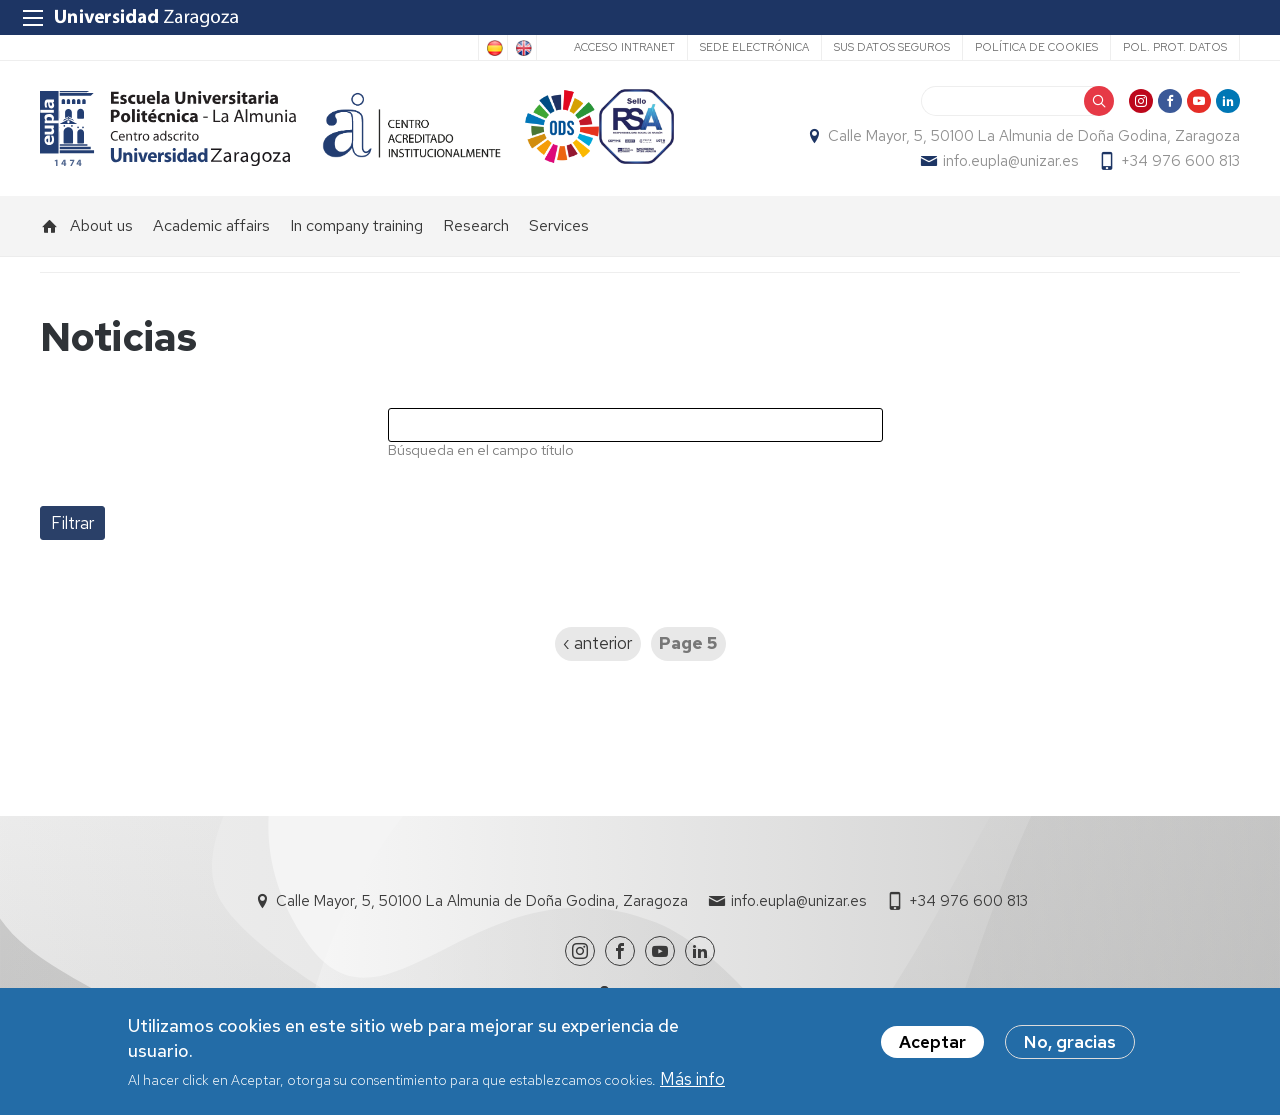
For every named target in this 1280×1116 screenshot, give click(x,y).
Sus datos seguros (892, 47)
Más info (692, 1086)
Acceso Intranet (624, 47)
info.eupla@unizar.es (1010, 161)
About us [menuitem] (101, 225)
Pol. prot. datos (1175, 47)
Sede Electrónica (754, 47)
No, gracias (1070, 1049)
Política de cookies (1036, 47)
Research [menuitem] (476, 225)
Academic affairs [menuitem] (211, 225)
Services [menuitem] (559, 225)
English (522, 48)
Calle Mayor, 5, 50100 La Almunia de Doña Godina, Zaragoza (1034, 136)
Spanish (493, 48)
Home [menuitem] (50, 226)
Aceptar (932, 1049)
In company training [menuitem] (356, 225)
